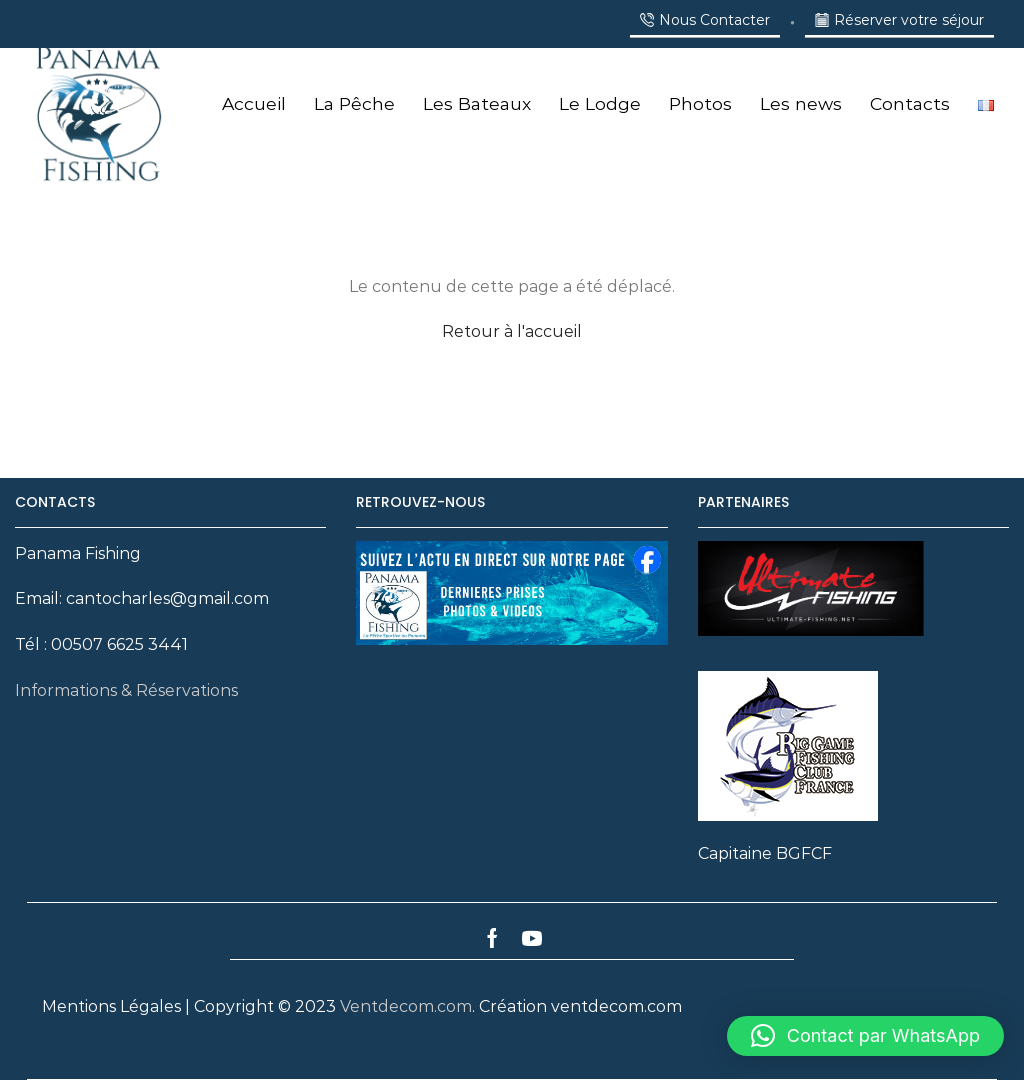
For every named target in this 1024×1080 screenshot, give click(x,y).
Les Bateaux (477, 103)
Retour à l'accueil (512, 331)
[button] (865, 1036)
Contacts (910, 103)
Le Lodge (600, 103)
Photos (700, 103)
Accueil (254, 103)
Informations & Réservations (126, 690)
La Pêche (354, 103)
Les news (801, 103)
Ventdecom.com (406, 1006)
